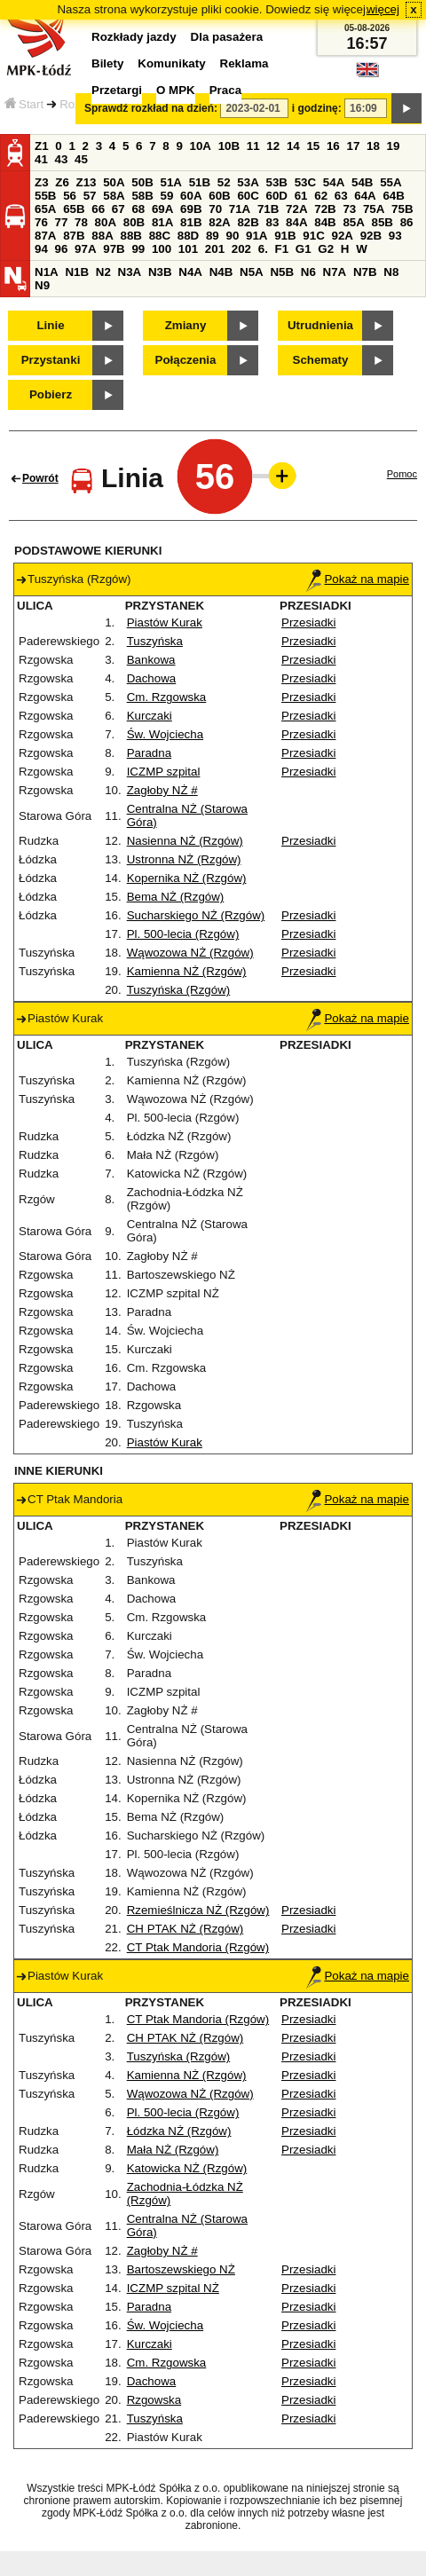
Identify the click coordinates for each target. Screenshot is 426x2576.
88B (130, 235)
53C (305, 182)
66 (98, 209)
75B (402, 209)
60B (219, 195)
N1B (77, 272)
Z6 (62, 182)
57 (90, 195)
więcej (383, 9)
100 (161, 249)
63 (341, 195)
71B (268, 209)
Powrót (40, 478)
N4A (190, 272)
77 (61, 222)
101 (188, 249)
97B (113, 249)
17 (352, 146)
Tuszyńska (155, 641)
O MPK (175, 90)
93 (395, 235)
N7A (335, 272)
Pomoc (402, 474)
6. (263, 249)
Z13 (86, 182)
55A (390, 182)
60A (190, 195)
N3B (160, 272)
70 (215, 209)
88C (159, 235)
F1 (282, 249)
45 (81, 159)
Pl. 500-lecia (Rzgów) (183, 934)
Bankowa (151, 659)
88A (102, 235)
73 (349, 209)
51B (199, 182)
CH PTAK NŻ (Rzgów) (185, 1928)
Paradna (149, 753)
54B (362, 182)
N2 (103, 272)
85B (382, 222)
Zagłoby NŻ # (162, 790)
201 (215, 249)
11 (253, 146)
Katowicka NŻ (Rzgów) (187, 2168)
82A (219, 222)
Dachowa (152, 678)
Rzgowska (154, 2400)
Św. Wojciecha (165, 734)
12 (273, 146)
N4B (221, 272)
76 (41, 222)
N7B (365, 272)
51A (171, 182)
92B (371, 235)
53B (277, 182)
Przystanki (51, 359)
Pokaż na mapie (357, 579)
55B (45, 195)
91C (313, 235)
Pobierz (50, 394)
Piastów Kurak (164, 622)
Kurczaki (149, 715)
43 (61, 159)
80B (134, 222)
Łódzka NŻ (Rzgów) (179, 2131)
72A (296, 209)
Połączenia (186, 359)
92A (341, 235)
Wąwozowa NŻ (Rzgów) (190, 952)
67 (118, 209)
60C (247, 195)
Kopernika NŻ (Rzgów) (187, 878)
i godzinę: (317, 108)
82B (247, 222)
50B (142, 182)
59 (167, 195)
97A (85, 249)
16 (333, 146)
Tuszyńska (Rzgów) (179, 990)
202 (241, 249)
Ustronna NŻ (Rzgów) (184, 859)
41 (41, 159)
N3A (130, 272)
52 (224, 182)
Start (23, 104)
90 (232, 235)
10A (200, 146)
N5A (252, 272)
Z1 (42, 146)
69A (162, 209)
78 (81, 222)
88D (188, 235)
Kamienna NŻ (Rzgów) (187, 971)
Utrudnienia (320, 325)
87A (45, 235)
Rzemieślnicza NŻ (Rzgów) (198, 1910)
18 (373, 146)
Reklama (244, 63)
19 (393, 146)
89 (212, 235)
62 (320, 195)
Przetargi (116, 90)
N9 (42, 285)
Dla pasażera (227, 36)
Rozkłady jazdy (134, 36)
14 (293, 146)
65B (73, 209)
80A (105, 222)
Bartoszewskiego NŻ (181, 2269)
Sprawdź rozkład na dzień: (150, 108)
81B (190, 222)
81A (162, 222)
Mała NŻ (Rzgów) (173, 2149)
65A (45, 209)
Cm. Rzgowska (167, 697)
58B (142, 195)
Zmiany (186, 325)
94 (41, 249)
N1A (47, 272)
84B (324, 222)
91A (256, 235)
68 (138, 209)
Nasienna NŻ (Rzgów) (185, 840)
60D (277, 195)
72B (324, 209)
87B (73, 235)
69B (190, 209)
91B (285, 235)
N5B (282, 272)
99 (138, 249)
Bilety (107, 63)
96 (61, 249)
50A (113, 182)
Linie (50, 325)
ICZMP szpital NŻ (173, 2288)
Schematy (321, 359)
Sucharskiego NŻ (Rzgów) (196, 915)
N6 (308, 272)
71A (239, 209)
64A (364, 195)
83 (273, 222)
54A (333, 182)
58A (113, 195)
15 (313, 146)
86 (407, 222)
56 (69, 195)
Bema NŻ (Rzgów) (176, 896)
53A (247, 182)
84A (296, 222)
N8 (390, 272)
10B (229, 146)
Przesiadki (308, 622)
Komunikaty (171, 63)
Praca (225, 90)
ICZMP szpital (164, 771)
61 (301, 195)
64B (393, 195)
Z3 (42, 182)
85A (353, 222)
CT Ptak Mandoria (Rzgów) (198, 1947)
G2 (326, 249)
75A (373, 209)
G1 (304, 249)
